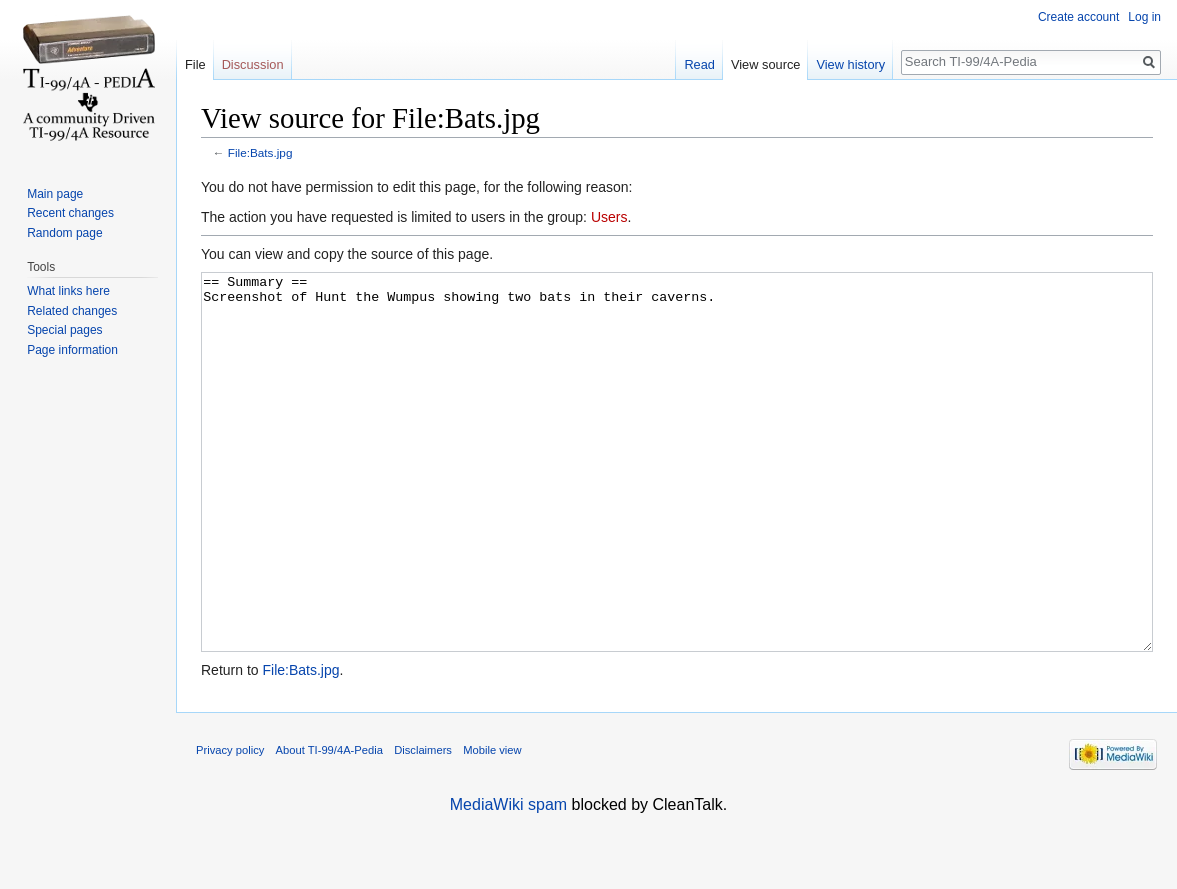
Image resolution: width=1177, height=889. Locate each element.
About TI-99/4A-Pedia (329, 825)
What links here (68, 291)
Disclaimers (423, 825)
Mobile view (492, 825)
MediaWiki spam (508, 879)
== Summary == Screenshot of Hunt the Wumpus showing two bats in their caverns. (677, 499)
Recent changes (70, 213)
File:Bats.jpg (260, 152)
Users (609, 217)
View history (850, 64)
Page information (72, 350)
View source (765, 64)
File (195, 64)
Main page (55, 194)
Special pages (64, 330)
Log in (1144, 17)
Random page (64, 233)
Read (699, 64)
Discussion (253, 64)
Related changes (72, 311)
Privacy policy (230, 825)
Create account (1078, 17)
